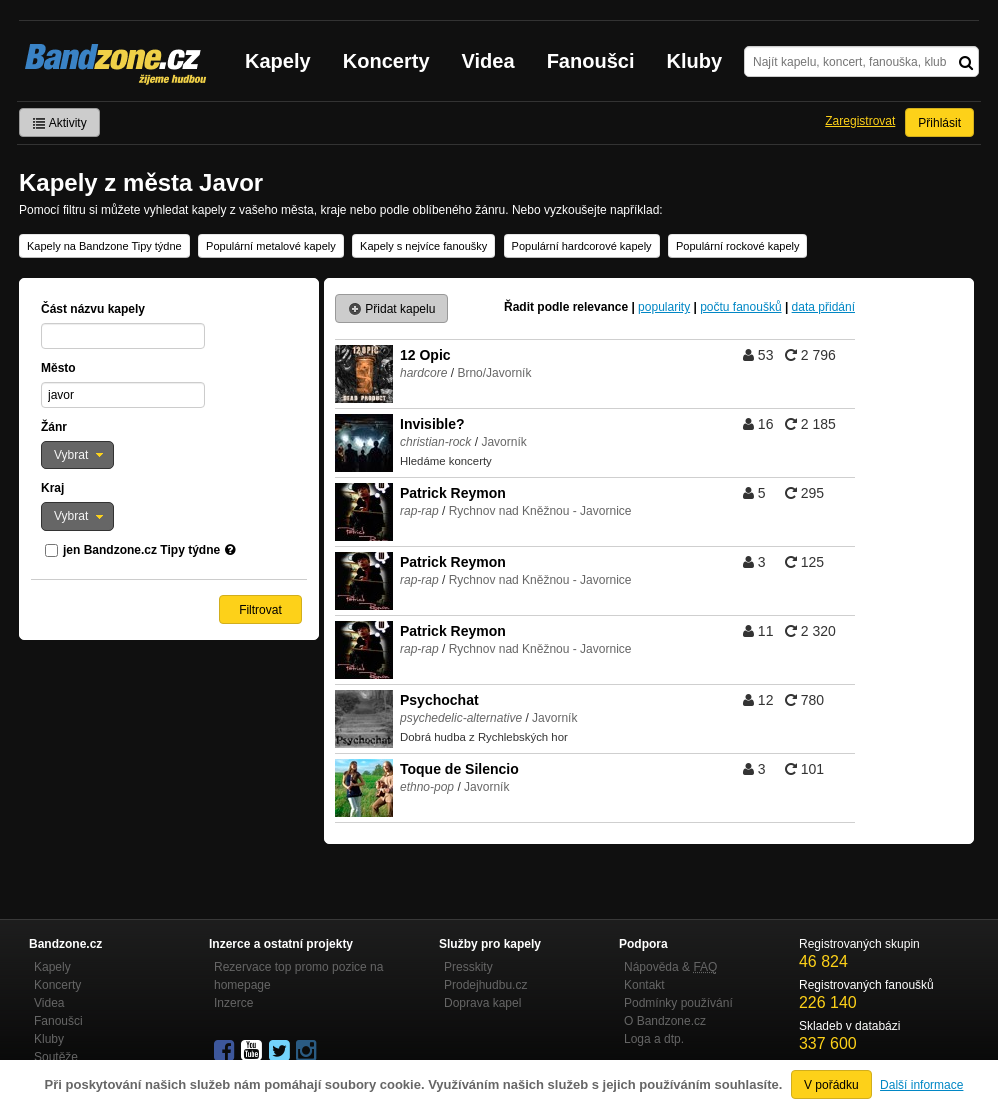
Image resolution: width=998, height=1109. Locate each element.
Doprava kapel (482, 1003)
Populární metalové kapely (271, 246)
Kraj (52, 488)
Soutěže (56, 1057)
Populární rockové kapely (738, 246)
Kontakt (644, 985)
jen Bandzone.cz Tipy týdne (141, 550)
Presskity (468, 967)
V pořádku (831, 1085)
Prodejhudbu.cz (485, 985)
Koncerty (386, 61)
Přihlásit (939, 123)
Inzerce (233, 1003)
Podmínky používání (678, 1003)
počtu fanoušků (740, 307)
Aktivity (59, 123)
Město (58, 368)
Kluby (695, 61)
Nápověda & (670, 967)
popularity (664, 307)
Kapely (278, 61)
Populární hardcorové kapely (582, 246)
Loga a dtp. (654, 1039)
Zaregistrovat (860, 121)
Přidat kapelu (391, 309)
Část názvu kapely (93, 309)
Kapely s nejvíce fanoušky (423, 246)
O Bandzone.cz (665, 1021)
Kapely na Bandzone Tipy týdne (104, 246)
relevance (600, 307)
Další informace (921, 1085)
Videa (488, 61)
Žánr (54, 427)
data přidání (823, 307)
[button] (77, 455)
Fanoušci (591, 61)
